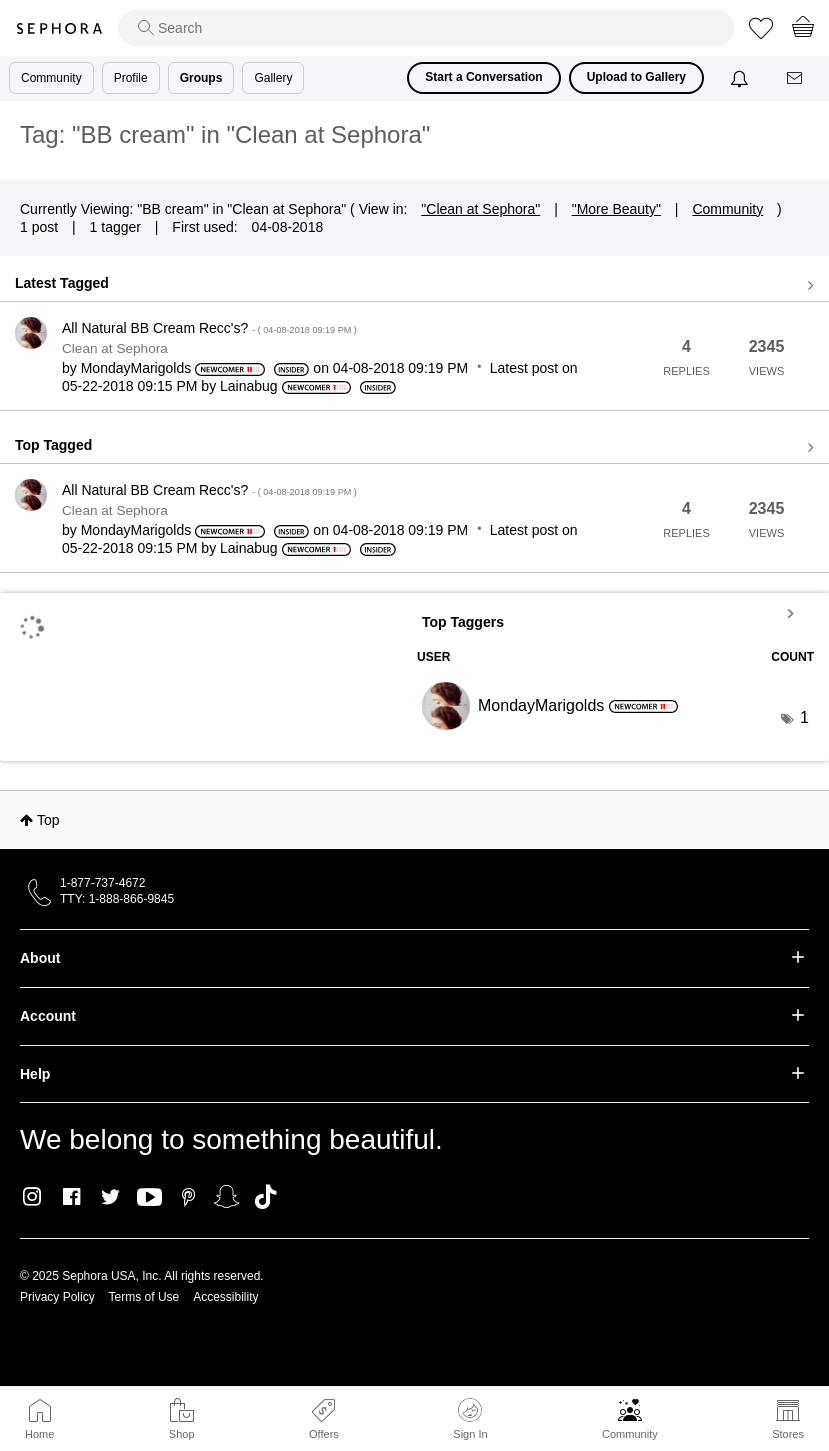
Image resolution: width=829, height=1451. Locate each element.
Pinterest (188, 1197)
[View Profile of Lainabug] (249, 386)
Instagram (32, 1197)
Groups (201, 78)
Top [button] (48, 820)
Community (630, 1434)
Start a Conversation (483, 77)
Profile (131, 78)
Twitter (110, 1197)
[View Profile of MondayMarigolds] (136, 368)
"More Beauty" (616, 209)
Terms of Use (144, 1297)
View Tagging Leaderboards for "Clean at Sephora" (615, 613)
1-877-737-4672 (102, 883)
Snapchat (226, 1197)
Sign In (470, 1419)
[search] (426, 28)
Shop (182, 1434)
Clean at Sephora (115, 348)
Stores (788, 1434)
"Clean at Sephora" (480, 209)
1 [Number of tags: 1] (804, 717)
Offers (324, 1434)
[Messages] (796, 78)
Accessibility (225, 1297)
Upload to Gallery (636, 77)
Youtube (149, 1198)
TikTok (265, 1197)
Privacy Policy (57, 1297)
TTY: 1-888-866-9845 (117, 899)
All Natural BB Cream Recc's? (209, 328)
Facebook (71, 1197)
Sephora (59, 28)
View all (414, 286)
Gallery (273, 78)
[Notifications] (741, 78)
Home (39, 1434)
